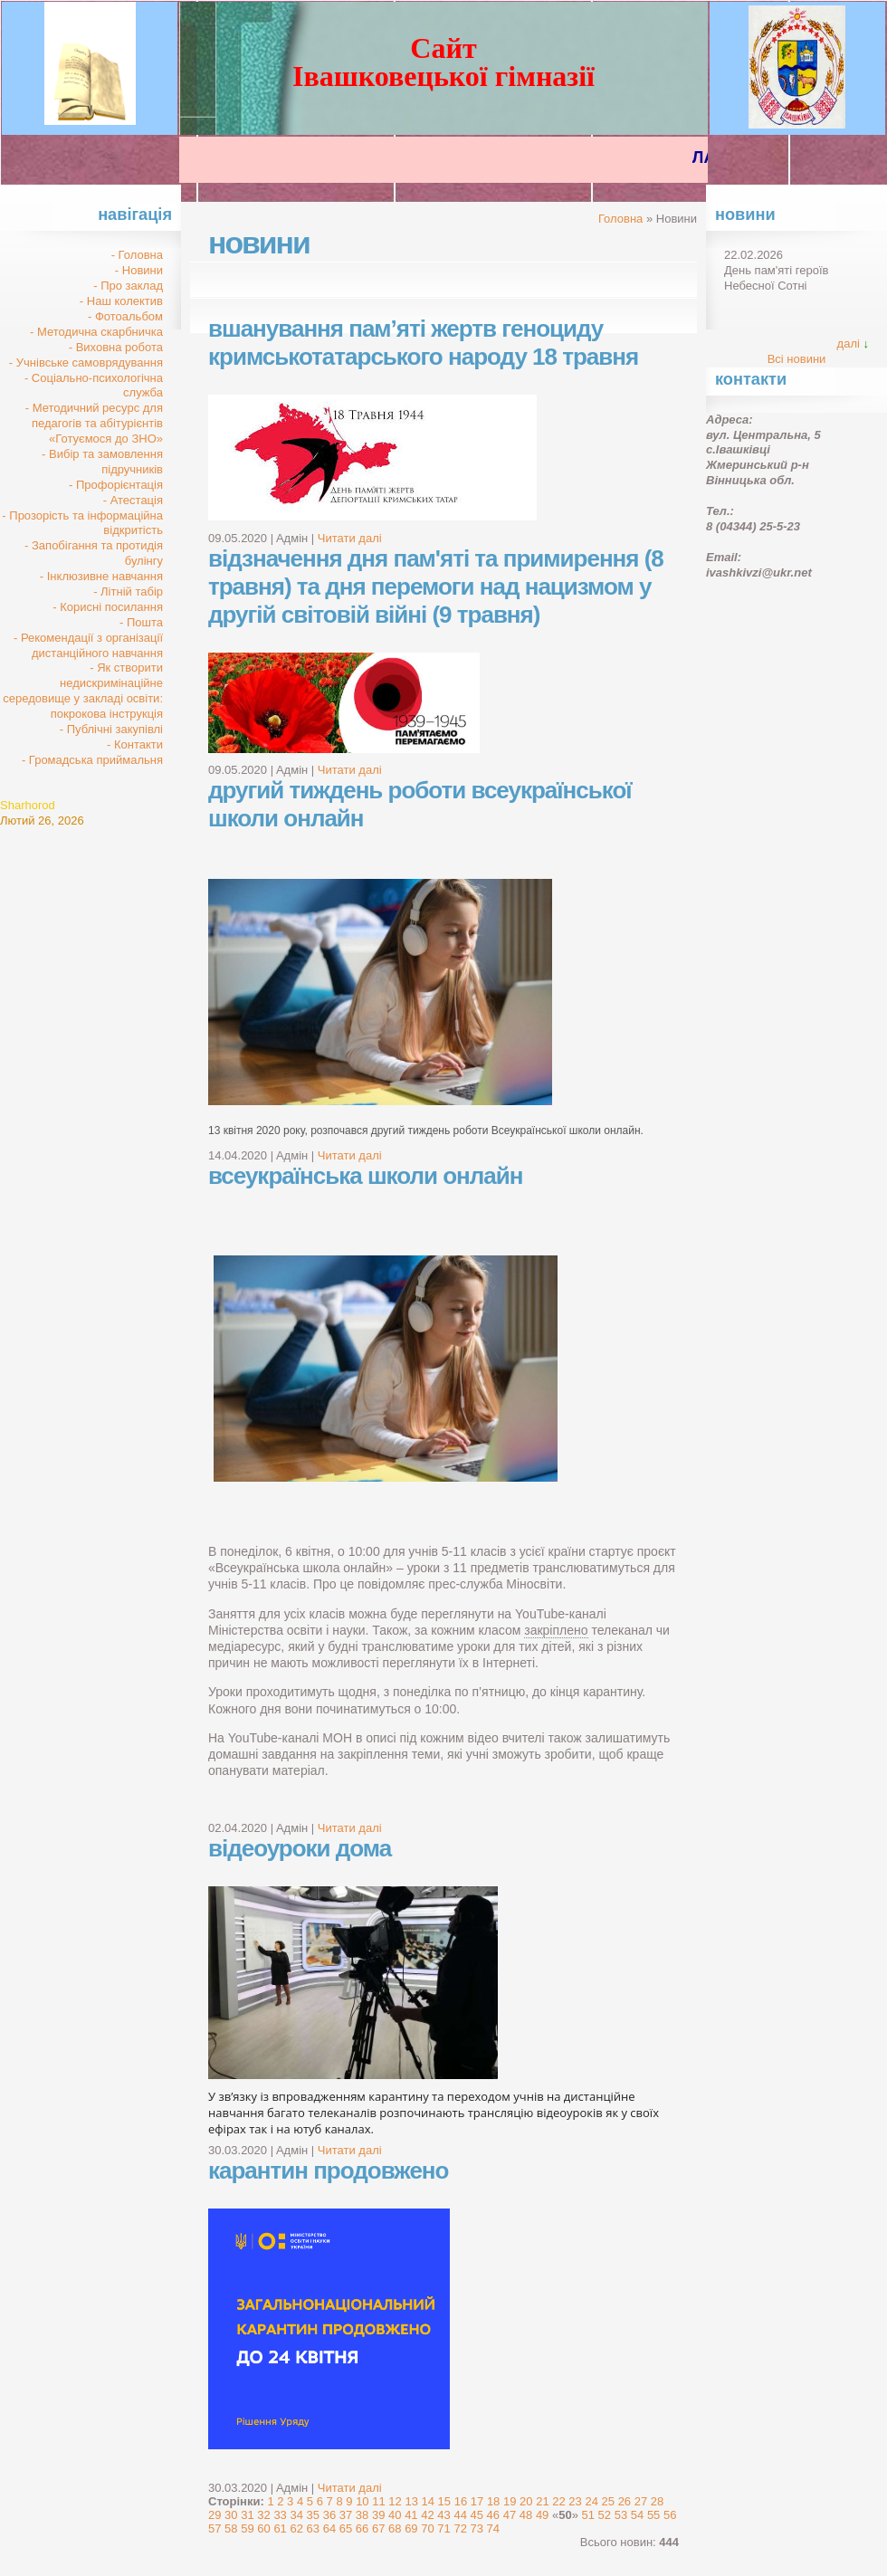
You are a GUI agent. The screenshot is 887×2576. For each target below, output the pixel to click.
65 (345, 2528)
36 (329, 2515)
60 (263, 2528)
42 (427, 2515)
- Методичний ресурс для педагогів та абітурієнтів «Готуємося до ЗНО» (94, 423)
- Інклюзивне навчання (101, 576)
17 (477, 2501)
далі (848, 343)
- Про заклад (128, 285)
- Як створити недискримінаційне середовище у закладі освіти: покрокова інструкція (83, 690)
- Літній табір (128, 591)
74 (493, 2528)
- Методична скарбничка (96, 332)
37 (345, 2515)
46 (493, 2515)
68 (394, 2528)
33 (279, 2515)
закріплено (555, 1630)
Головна (620, 218)
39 (378, 2515)
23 (574, 2501)
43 (443, 2515)
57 (214, 2528)
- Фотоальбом (125, 316)
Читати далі (350, 538)
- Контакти (135, 744)
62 (296, 2528)
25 (608, 2501)
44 (459, 2515)
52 (604, 2515)
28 (657, 2501)
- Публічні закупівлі (111, 729)
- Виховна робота (116, 347)
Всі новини (797, 359)
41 (411, 2515)
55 (653, 2515)
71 (443, 2528)
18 (493, 2501)
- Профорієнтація (116, 484)
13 (411, 2501)
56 (669, 2515)
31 (247, 2515)
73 (477, 2528)
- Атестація (133, 500)
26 (624, 2501)
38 (362, 2515)
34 (296, 2515)
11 (378, 2501)
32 (263, 2515)
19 (509, 2501)
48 (526, 2515)
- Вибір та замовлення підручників (102, 461)
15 (444, 2501)
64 (329, 2528)
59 (247, 2528)
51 (588, 2515)
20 (526, 2501)
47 (509, 2515)
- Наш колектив (121, 301)
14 (428, 2501)
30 (230, 2515)
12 (394, 2501)
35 (313, 2515)
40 (394, 2515)
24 (591, 2501)
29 (214, 2515)
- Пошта (141, 622)
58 (230, 2528)
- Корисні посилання (107, 607)
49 (542, 2515)
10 (362, 2501)
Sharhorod (27, 805)
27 (640, 2501)
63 (313, 2528)
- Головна (137, 255)
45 (477, 2515)
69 (411, 2528)
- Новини (139, 270)
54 (637, 2515)
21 (542, 2501)
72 (459, 2528)
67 (378, 2528)
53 (621, 2515)
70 (427, 2528)
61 (279, 2528)
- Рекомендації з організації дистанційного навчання (88, 645)
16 (460, 2501)
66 (362, 2528)
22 (558, 2501)
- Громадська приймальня (92, 760)
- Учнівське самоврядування (86, 362)
